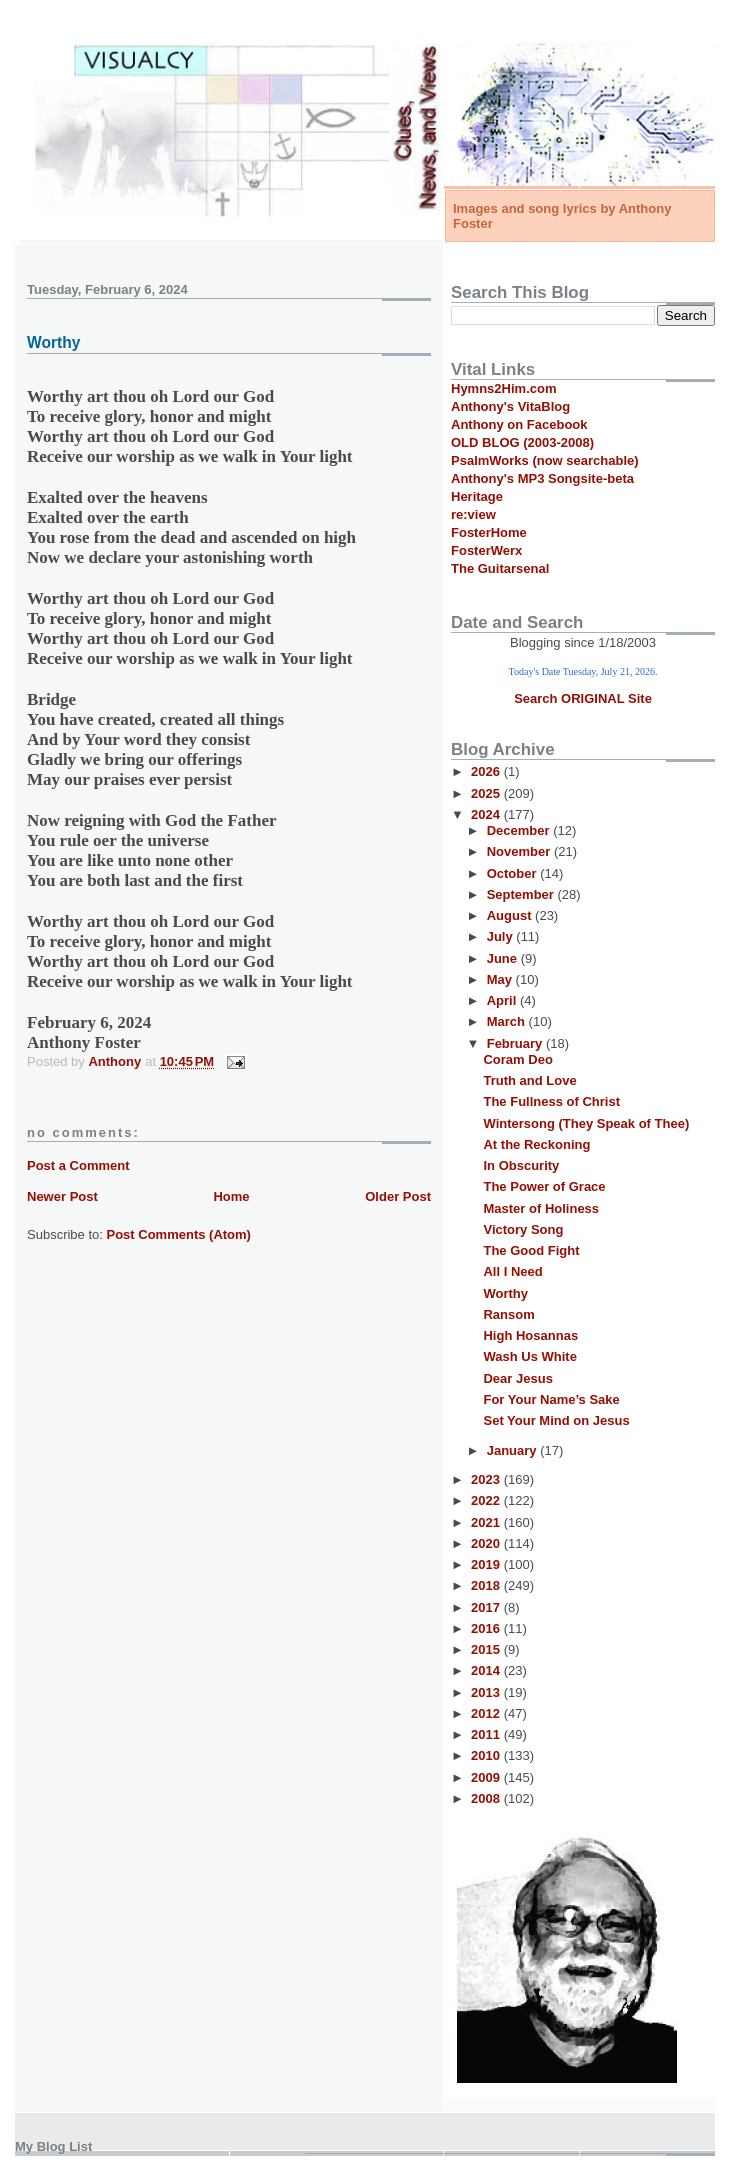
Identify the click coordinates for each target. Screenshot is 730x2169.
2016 (487, 1628)
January (513, 1450)
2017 (487, 1607)
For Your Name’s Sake (551, 1399)
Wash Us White (529, 1356)
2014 (487, 1670)
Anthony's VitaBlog (510, 406)
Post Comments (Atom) (179, 1234)
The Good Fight (531, 1250)
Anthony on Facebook (519, 424)
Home (231, 1196)
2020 (487, 1543)
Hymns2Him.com (503, 388)
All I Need (512, 1271)
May (501, 979)
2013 (487, 1692)
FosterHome (489, 532)
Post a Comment (78, 1165)
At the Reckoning (536, 1144)
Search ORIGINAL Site (583, 698)
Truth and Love (529, 1080)
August (511, 915)
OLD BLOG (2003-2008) (522, 442)
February (516, 1043)
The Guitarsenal (500, 568)
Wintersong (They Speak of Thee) (586, 1123)
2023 (487, 1479)
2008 (487, 1798)
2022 (487, 1500)
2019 (487, 1564)
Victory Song (523, 1229)
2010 (487, 1755)
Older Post (398, 1196)
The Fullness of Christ (551, 1101)
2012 (487, 1713)
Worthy (505, 1293)
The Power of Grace (544, 1186)
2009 (487, 1777)
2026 (487, 771)
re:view (473, 514)
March (508, 1021)
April (503, 1000)
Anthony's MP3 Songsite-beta (542, 478)
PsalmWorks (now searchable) (545, 460)
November (520, 851)
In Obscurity (521, 1165)
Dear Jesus (517, 1378)
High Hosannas (530, 1335)
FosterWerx (486, 550)
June (504, 958)
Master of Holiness (541, 1208)
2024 (487, 814)
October (513, 873)
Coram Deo (517, 1059)
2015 (487, 1649)
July (502, 936)
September (522, 894)
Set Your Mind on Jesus (556, 1420)
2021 (487, 1522)
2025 (487, 793)
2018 (487, 1585)
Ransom (508, 1314)
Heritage (477, 496)
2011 (487, 1734)
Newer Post (62, 1196)
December (520, 830)
